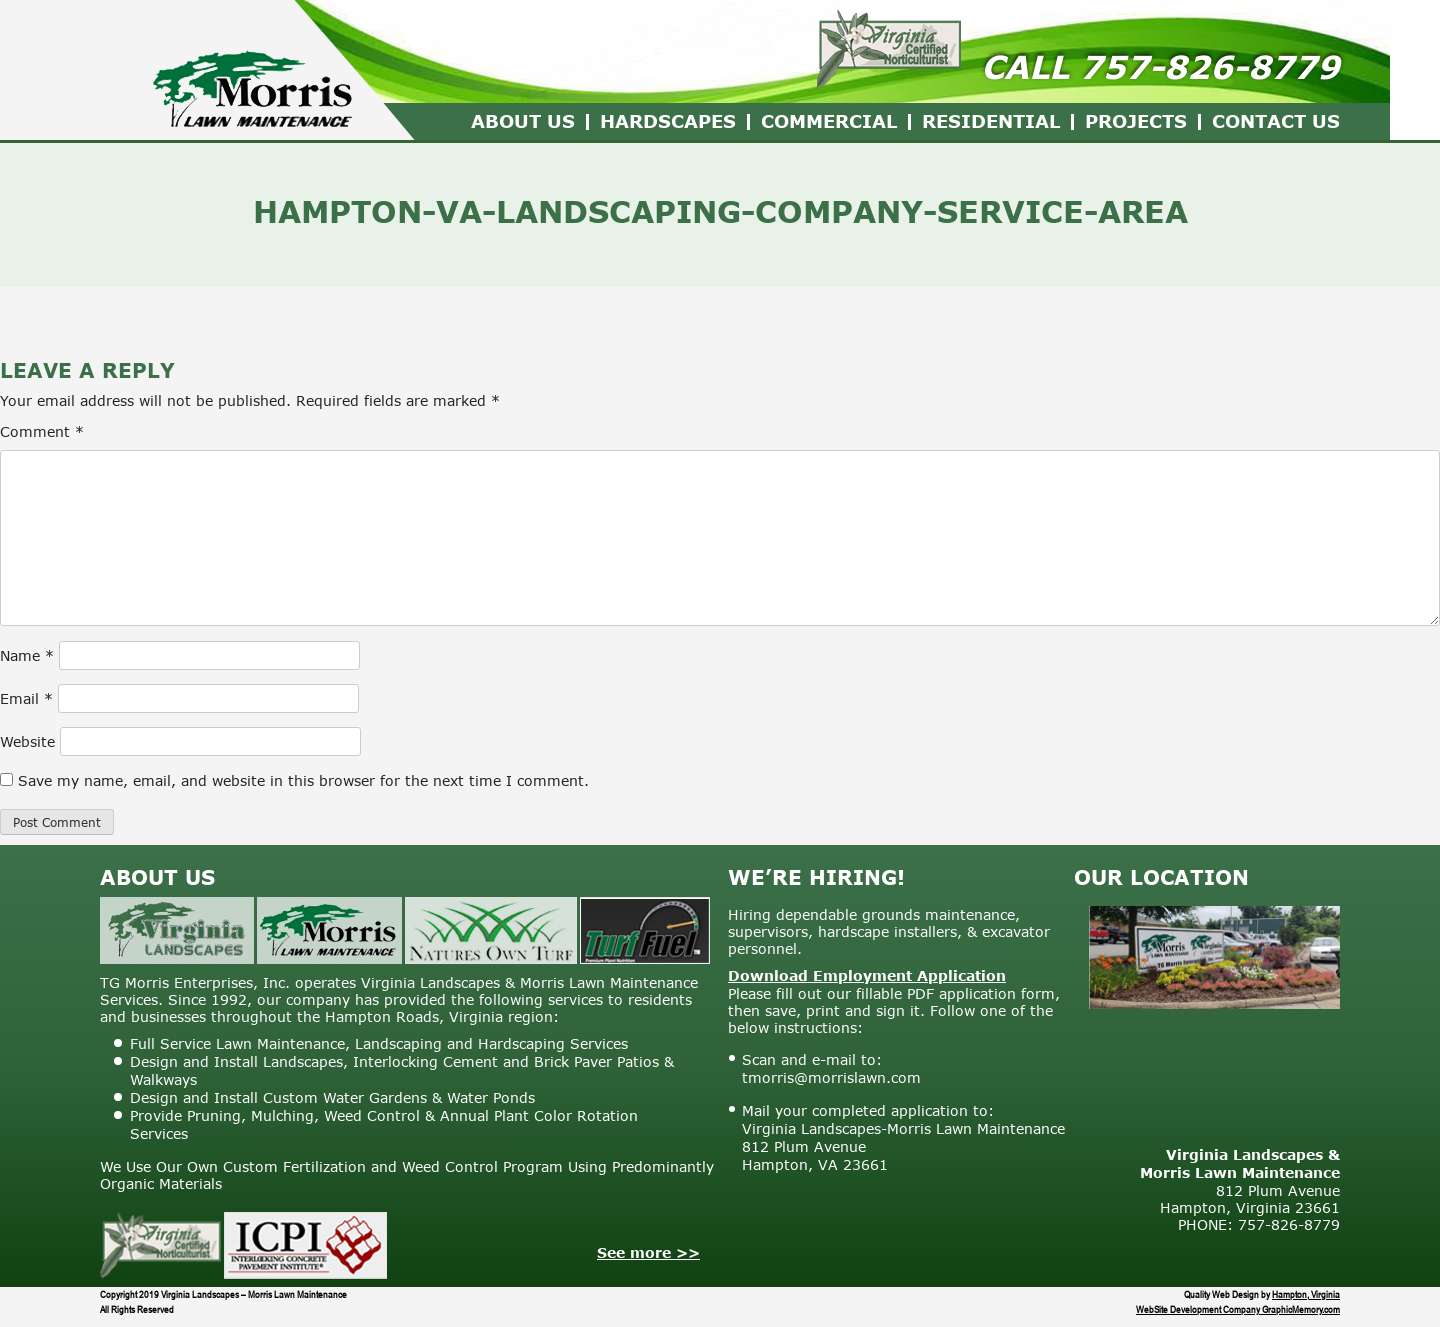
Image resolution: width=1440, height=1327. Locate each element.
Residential (991, 121)
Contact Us (1276, 121)
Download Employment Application (867, 975)
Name (27, 655)
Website (27, 741)
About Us (523, 121)
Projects (1136, 121)
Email (26, 698)
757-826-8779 (1210, 66)
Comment (42, 431)
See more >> (648, 1252)
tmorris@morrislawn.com (831, 1077)
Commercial (829, 121)
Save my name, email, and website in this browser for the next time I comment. (303, 780)
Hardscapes (668, 121)
